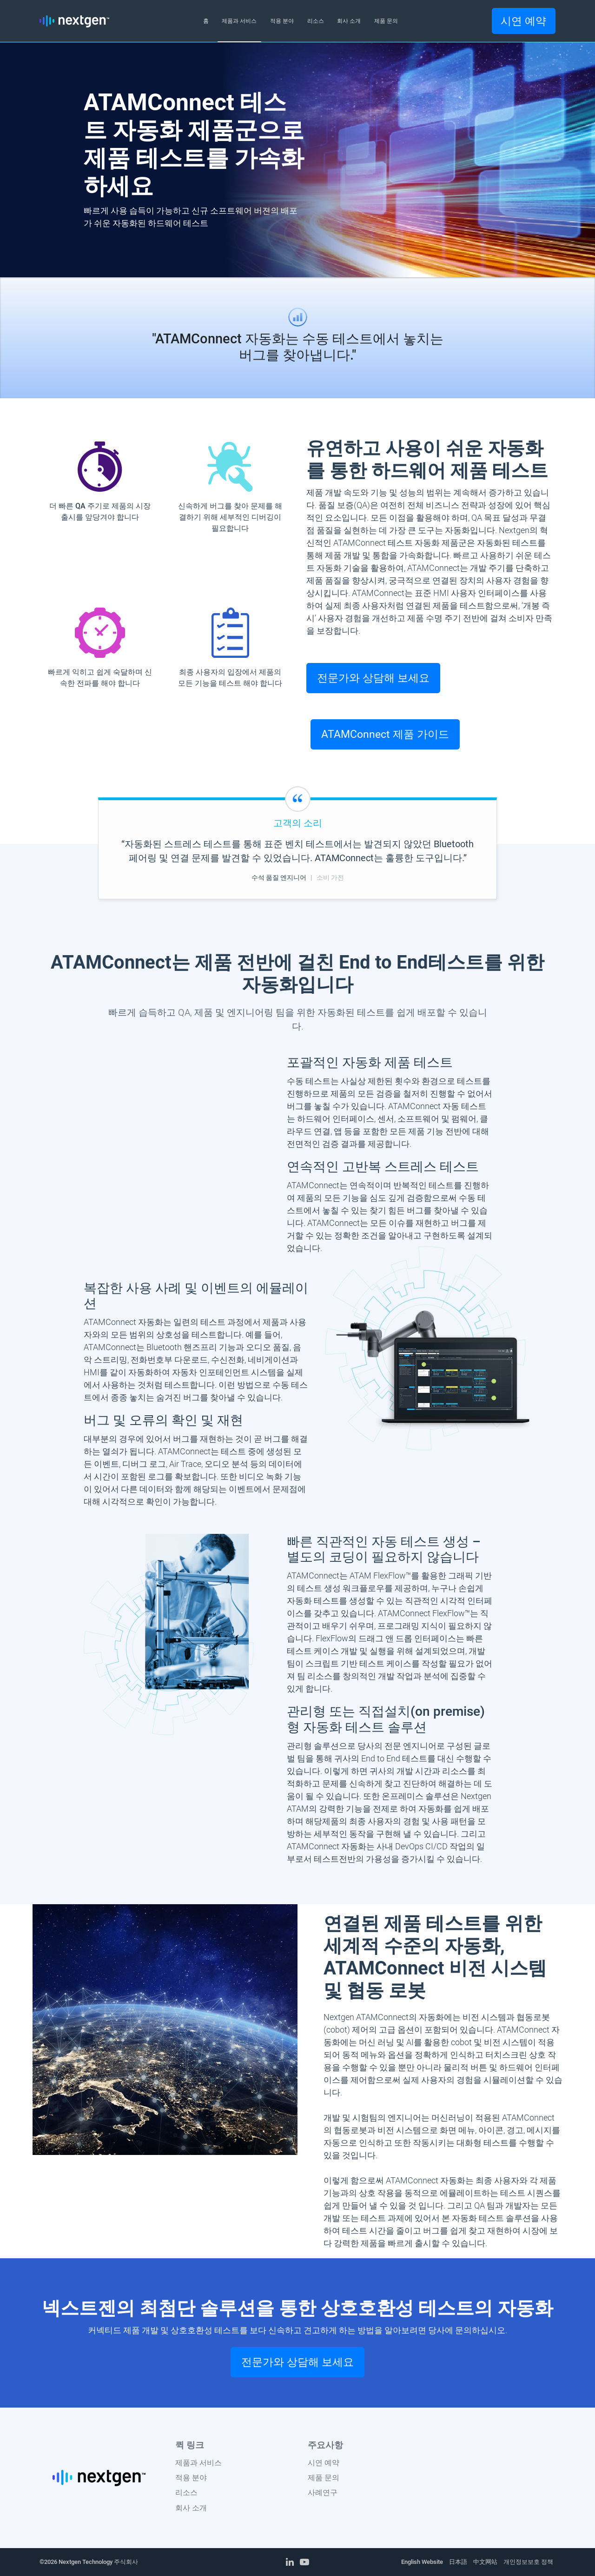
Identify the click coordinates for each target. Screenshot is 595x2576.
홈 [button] (206, 21)
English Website (422, 2561)
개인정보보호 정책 (528, 2561)
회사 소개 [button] (349, 21)
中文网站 (485, 2561)
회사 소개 (191, 2507)
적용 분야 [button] (282, 21)
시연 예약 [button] (523, 20)
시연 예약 (323, 2462)
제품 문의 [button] (386, 21)
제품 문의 (323, 2477)
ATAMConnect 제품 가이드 (385, 734)
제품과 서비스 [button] (239, 21)
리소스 (186, 2492)
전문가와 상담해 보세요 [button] (373, 677)
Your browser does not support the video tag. (169, 1096)
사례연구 (322, 2492)
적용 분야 (191, 2477)
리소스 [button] (315, 21)
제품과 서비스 (198, 2462)
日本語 (458, 2561)
